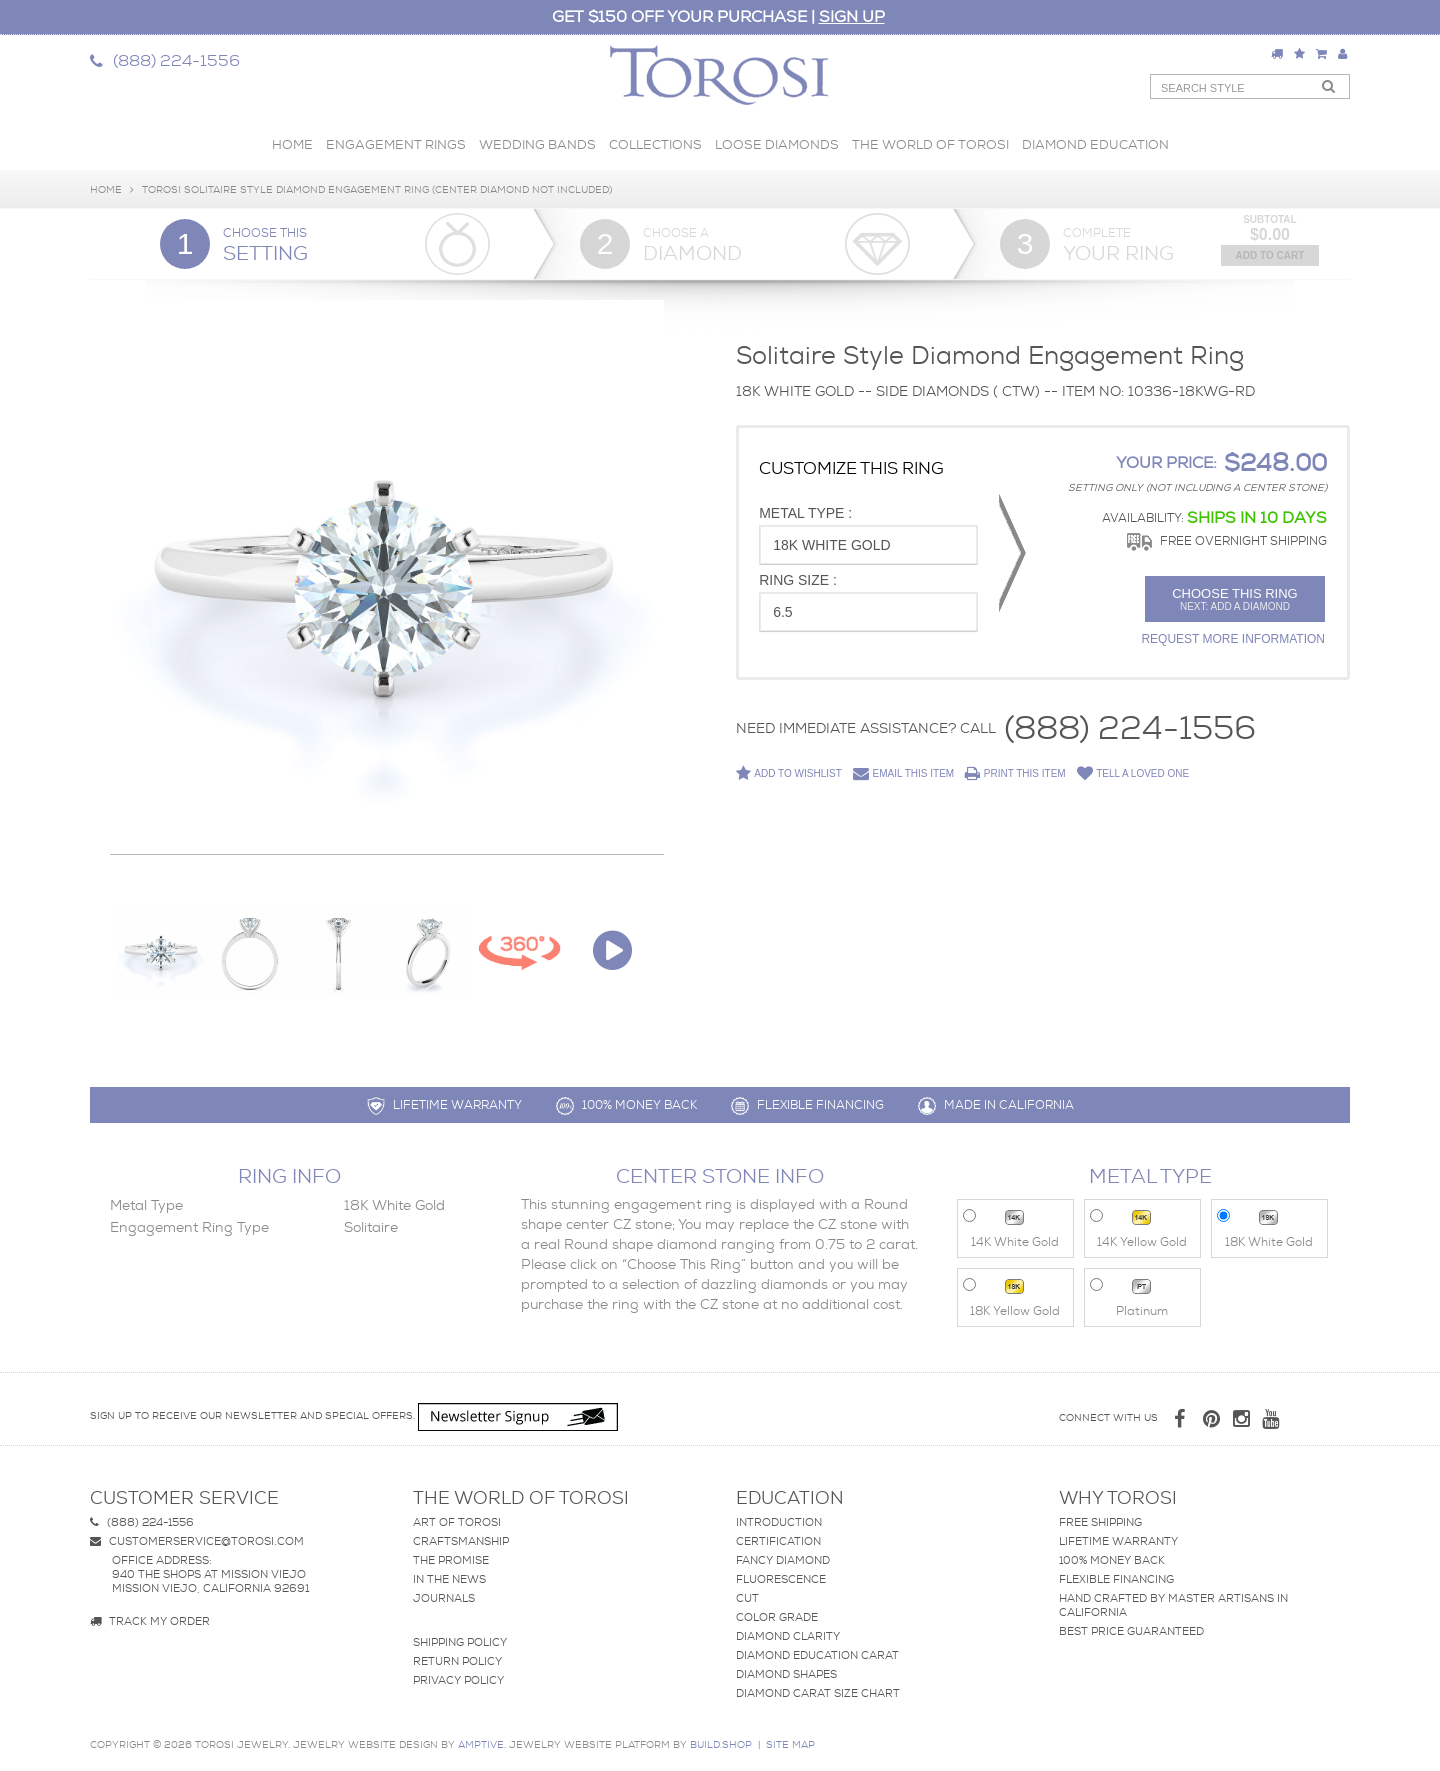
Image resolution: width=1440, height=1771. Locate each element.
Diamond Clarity (788, 1636)
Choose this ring (1235, 599)
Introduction (779, 1522)
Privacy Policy (458, 1680)
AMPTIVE (481, 1744)
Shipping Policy (460, 1642)
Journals (444, 1598)
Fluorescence (781, 1579)
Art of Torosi (457, 1522)
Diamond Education (1095, 144)
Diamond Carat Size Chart (818, 1693)
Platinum (1129, 1296)
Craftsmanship (461, 1541)
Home (292, 144)
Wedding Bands (537, 144)
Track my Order (150, 1621)
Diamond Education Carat (817, 1655)
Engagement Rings (396, 144)
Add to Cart (1270, 255)
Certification (778, 1541)
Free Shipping (1100, 1522)
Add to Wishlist (789, 773)
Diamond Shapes (786, 1674)
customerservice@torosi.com (197, 1541)
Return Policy (457, 1661)
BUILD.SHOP (721, 1744)
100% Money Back (1112, 1560)
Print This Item (1015, 774)
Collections (655, 144)
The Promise (451, 1560)
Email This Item (903, 774)
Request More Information (1233, 639)
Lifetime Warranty (1118, 1541)
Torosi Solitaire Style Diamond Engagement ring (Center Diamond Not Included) (377, 189)
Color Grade (777, 1617)
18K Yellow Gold (1012, 1296)
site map (790, 1744)
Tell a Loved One (1133, 774)
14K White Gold (1011, 1227)
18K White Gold (1265, 1227)
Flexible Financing (1116, 1579)
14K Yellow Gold (1139, 1227)
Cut (747, 1598)
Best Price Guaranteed (1131, 1631)
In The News (449, 1579)
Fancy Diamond (783, 1560)
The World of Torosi (930, 144)
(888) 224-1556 (1130, 728)
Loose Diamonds (777, 144)
